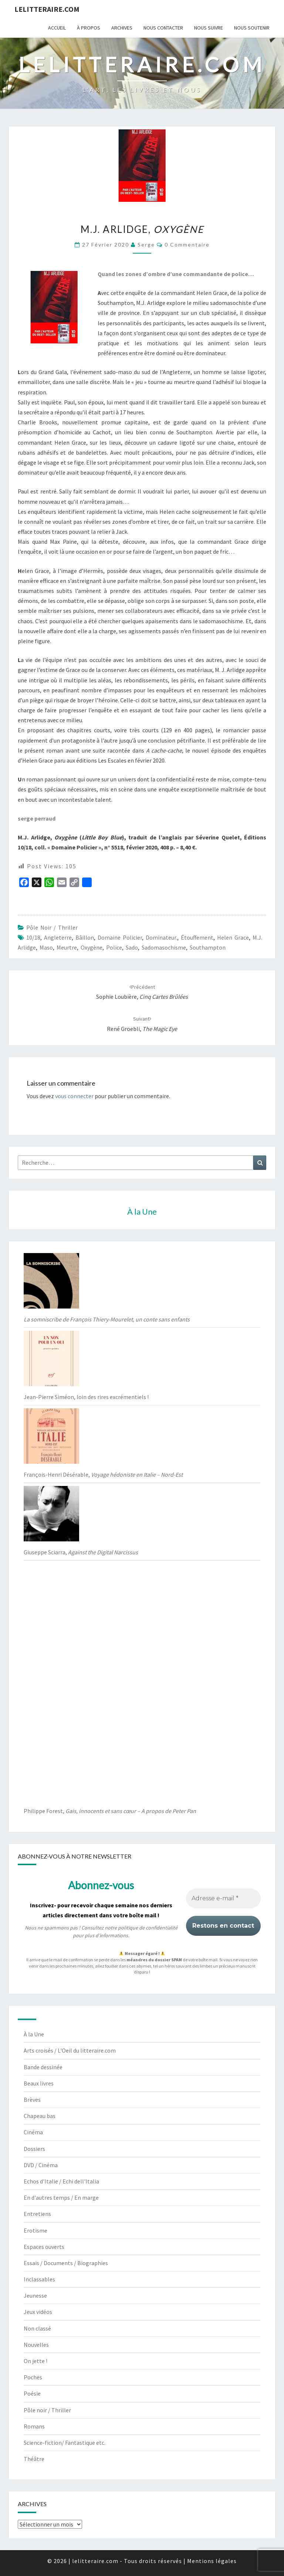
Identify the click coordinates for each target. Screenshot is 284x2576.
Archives (121, 27)
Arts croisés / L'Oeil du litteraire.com (70, 2050)
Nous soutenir (252, 27)
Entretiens (37, 2213)
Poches (33, 2377)
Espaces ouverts (44, 2246)
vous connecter (74, 1096)
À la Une (34, 2034)
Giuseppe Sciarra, (81, 1552)
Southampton (208, 947)
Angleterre (58, 937)
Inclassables (39, 2279)
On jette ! (35, 2361)
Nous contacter (163, 27)
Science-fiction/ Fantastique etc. (64, 2442)
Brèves (32, 2099)
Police (114, 947)
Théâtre (34, 2459)
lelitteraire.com (47, 9)
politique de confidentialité (148, 1927)
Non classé (37, 2328)
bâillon (84, 937)
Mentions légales (212, 2561)
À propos (88, 27)
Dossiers (34, 2148)
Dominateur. (161, 937)
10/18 (33, 937)
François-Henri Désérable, (103, 1474)
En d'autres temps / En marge (61, 2197)
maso (46, 947)
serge (146, 244)
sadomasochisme (164, 947)
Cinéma (33, 2132)
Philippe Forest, (110, 1811)
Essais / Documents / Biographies (66, 2263)
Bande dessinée (43, 2067)
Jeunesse (35, 2295)
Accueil (57, 27)
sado (132, 947)
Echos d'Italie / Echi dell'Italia (61, 2181)
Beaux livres (39, 2083)
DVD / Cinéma (41, 2165)
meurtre (67, 947)
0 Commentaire (187, 244)
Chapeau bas (39, 2115)
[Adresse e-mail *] (223, 1898)
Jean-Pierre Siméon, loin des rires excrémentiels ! (86, 1397)
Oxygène (91, 947)
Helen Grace (233, 937)
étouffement (197, 937)
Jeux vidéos (38, 2311)
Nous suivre (208, 27)
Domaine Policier (120, 937)
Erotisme (35, 2230)
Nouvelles (36, 2344)
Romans (34, 2426)
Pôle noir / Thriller (52, 927)
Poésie (32, 2393)
